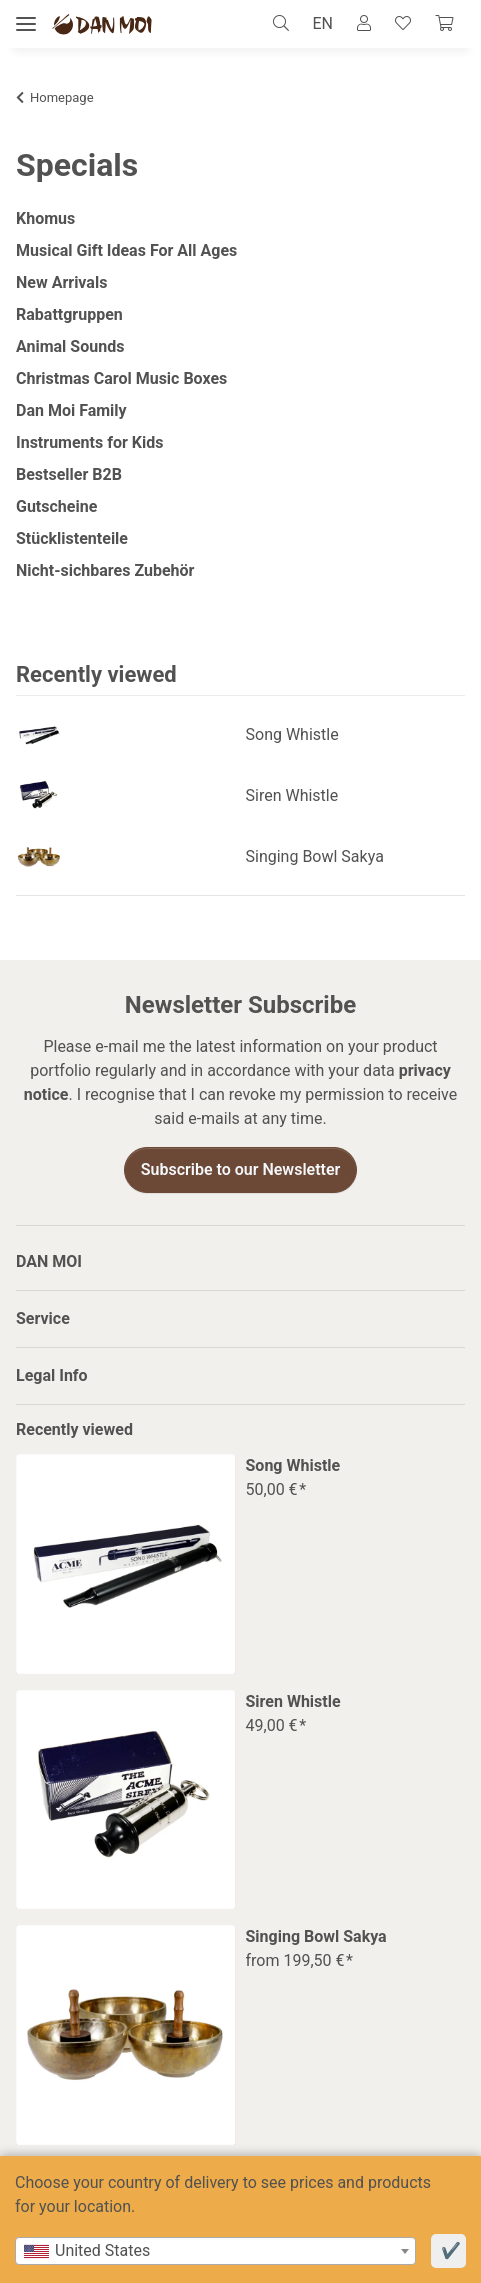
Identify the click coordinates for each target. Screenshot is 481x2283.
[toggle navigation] (26, 24)
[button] (286, 24)
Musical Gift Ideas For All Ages (126, 250)
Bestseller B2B (69, 474)
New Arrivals (61, 282)
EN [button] (322, 23)
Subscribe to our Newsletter (241, 1169)
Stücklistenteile (72, 538)
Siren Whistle (292, 795)
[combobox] (215, 2251)
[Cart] (444, 24)
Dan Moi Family (71, 410)
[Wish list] (403, 24)
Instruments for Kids (89, 442)
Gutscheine (56, 506)
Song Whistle (292, 734)
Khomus (45, 218)
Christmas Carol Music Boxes (121, 378)
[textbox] (215, 2251)
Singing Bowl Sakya (315, 856)
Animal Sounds (70, 346)
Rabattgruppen (69, 314)
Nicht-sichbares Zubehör (105, 570)
